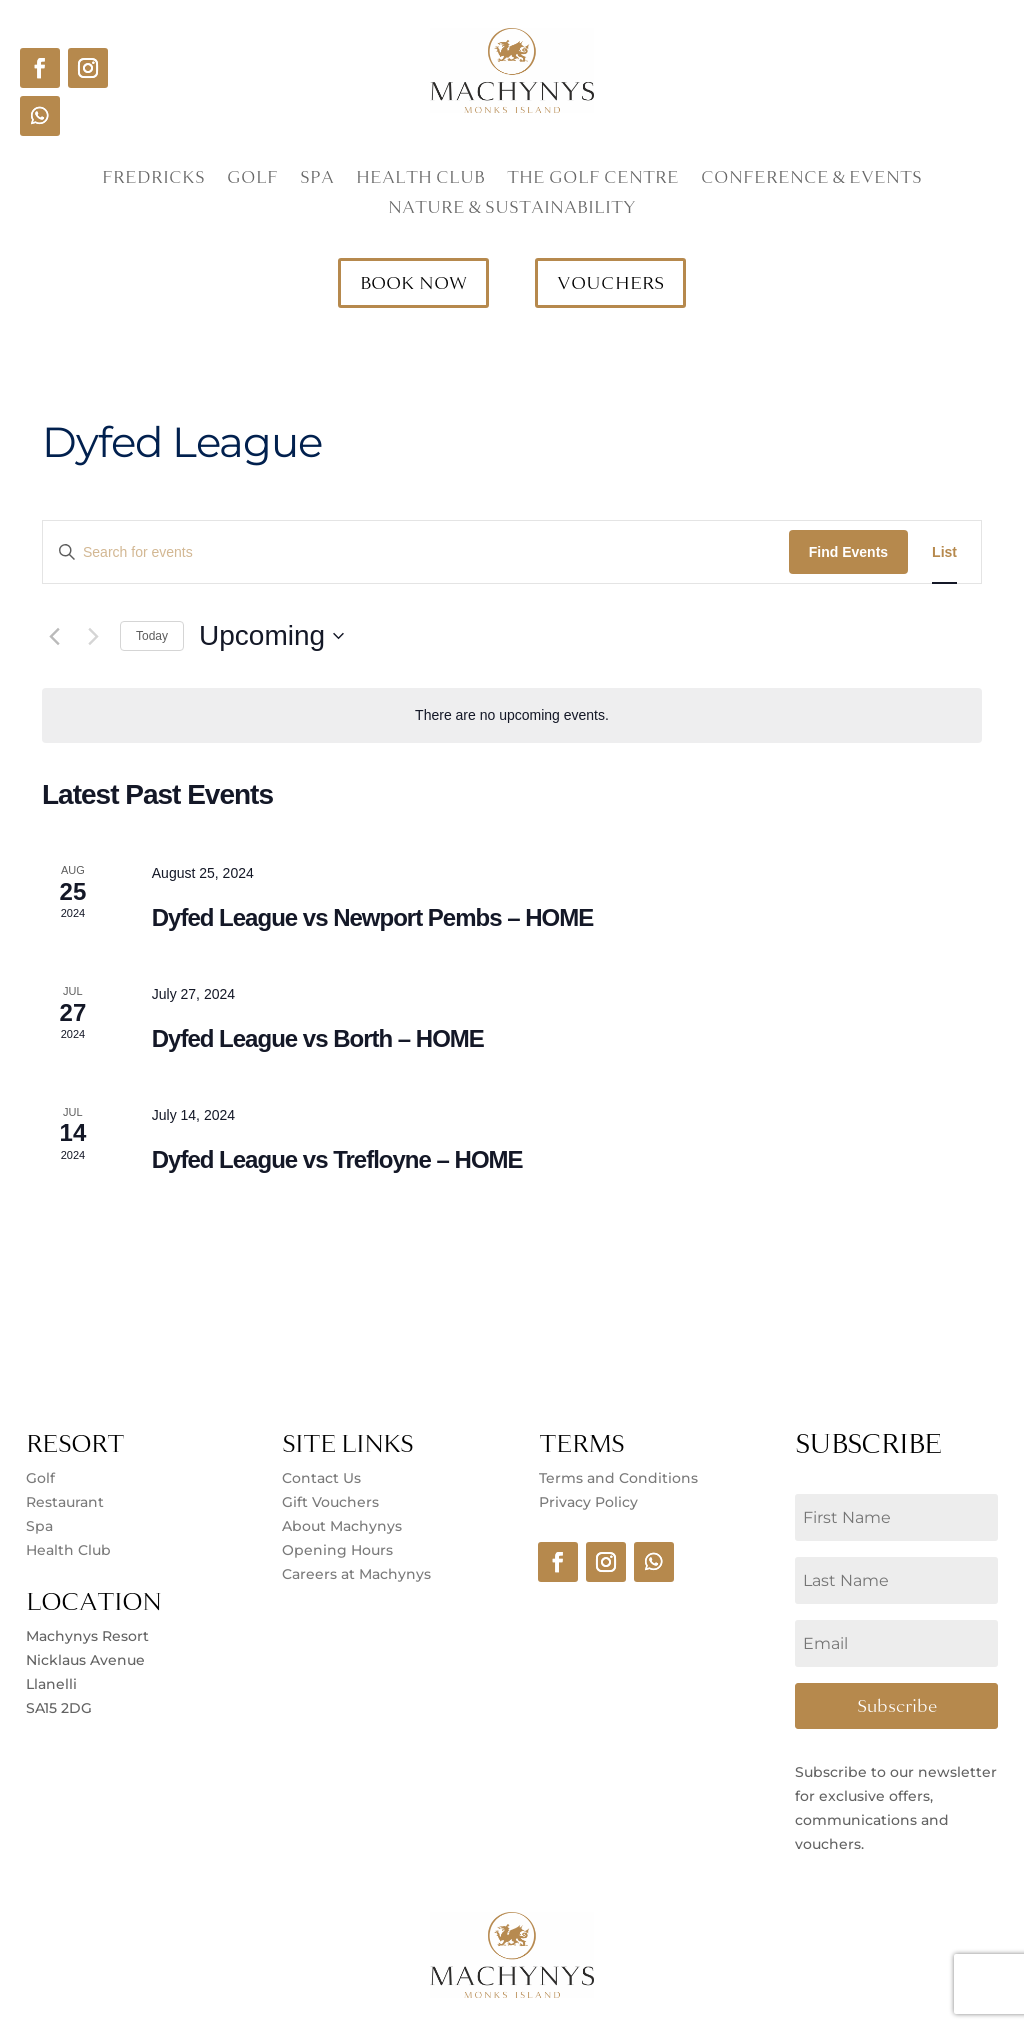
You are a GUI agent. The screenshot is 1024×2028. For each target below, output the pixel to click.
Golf (252, 180)
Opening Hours (337, 1550)
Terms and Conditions (618, 1478)
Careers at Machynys (358, 1574)
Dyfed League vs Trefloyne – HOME (337, 1159)
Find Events (848, 552)
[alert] (512, 715)
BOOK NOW (413, 283)
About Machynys (342, 1526)
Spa (317, 180)
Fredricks (153, 180)
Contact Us (321, 1478)
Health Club (420, 180)
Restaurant (65, 1502)
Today (152, 636)
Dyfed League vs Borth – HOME (318, 1038)
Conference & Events (811, 180)
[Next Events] (93, 636)
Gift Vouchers (330, 1502)
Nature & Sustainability (512, 210)
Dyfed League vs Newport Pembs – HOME (372, 917)
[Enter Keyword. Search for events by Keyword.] (416, 552)
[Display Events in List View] (944, 552)
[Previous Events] (54, 636)
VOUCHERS (610, 283)
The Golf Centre (593, 180)
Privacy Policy (588, 1502)
